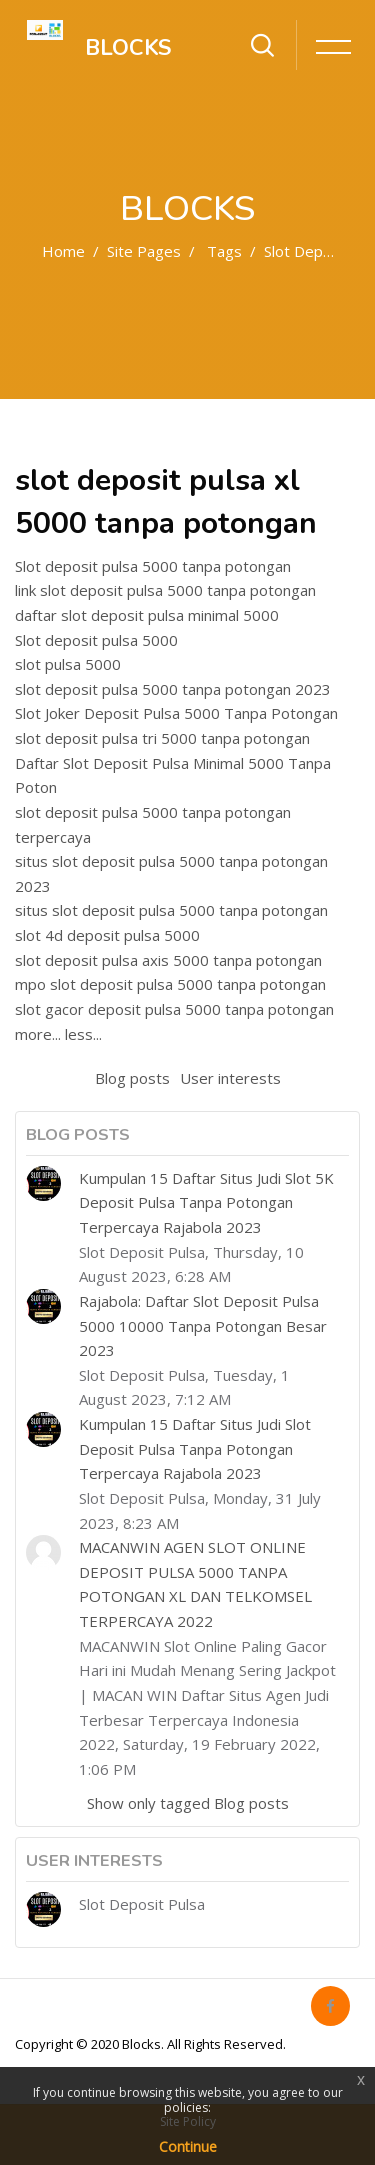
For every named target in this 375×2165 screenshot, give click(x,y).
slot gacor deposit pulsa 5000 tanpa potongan (174, 1009)
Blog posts (132, 1078)
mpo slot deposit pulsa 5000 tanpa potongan (170, 984)
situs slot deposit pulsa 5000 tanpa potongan (171, 910)
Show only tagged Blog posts (188, 1803)
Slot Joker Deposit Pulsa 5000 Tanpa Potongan (176, 713)
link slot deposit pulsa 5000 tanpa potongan (165, 590)
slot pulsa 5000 (68, 664)
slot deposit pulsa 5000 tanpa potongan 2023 (173, 689)
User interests (230, 1078)
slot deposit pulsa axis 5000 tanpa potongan (168, 960)
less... (83, 1034)
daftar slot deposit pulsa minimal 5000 (147, 615)
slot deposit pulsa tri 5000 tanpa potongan (162, 738)
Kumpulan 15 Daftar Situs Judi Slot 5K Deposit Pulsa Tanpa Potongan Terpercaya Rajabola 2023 (206, 1202)
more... (38, 1034)
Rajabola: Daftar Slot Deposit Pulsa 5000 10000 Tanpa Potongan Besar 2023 (203, 1325)
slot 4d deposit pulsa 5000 (107, 935)
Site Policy (188, 2121)
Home (63, 251)
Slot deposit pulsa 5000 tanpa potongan (153, 566)
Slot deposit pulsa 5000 (96, 640)
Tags (224, 251)
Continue (188, 2146)
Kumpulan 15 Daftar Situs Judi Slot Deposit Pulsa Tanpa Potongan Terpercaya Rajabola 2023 (195, 1448)
